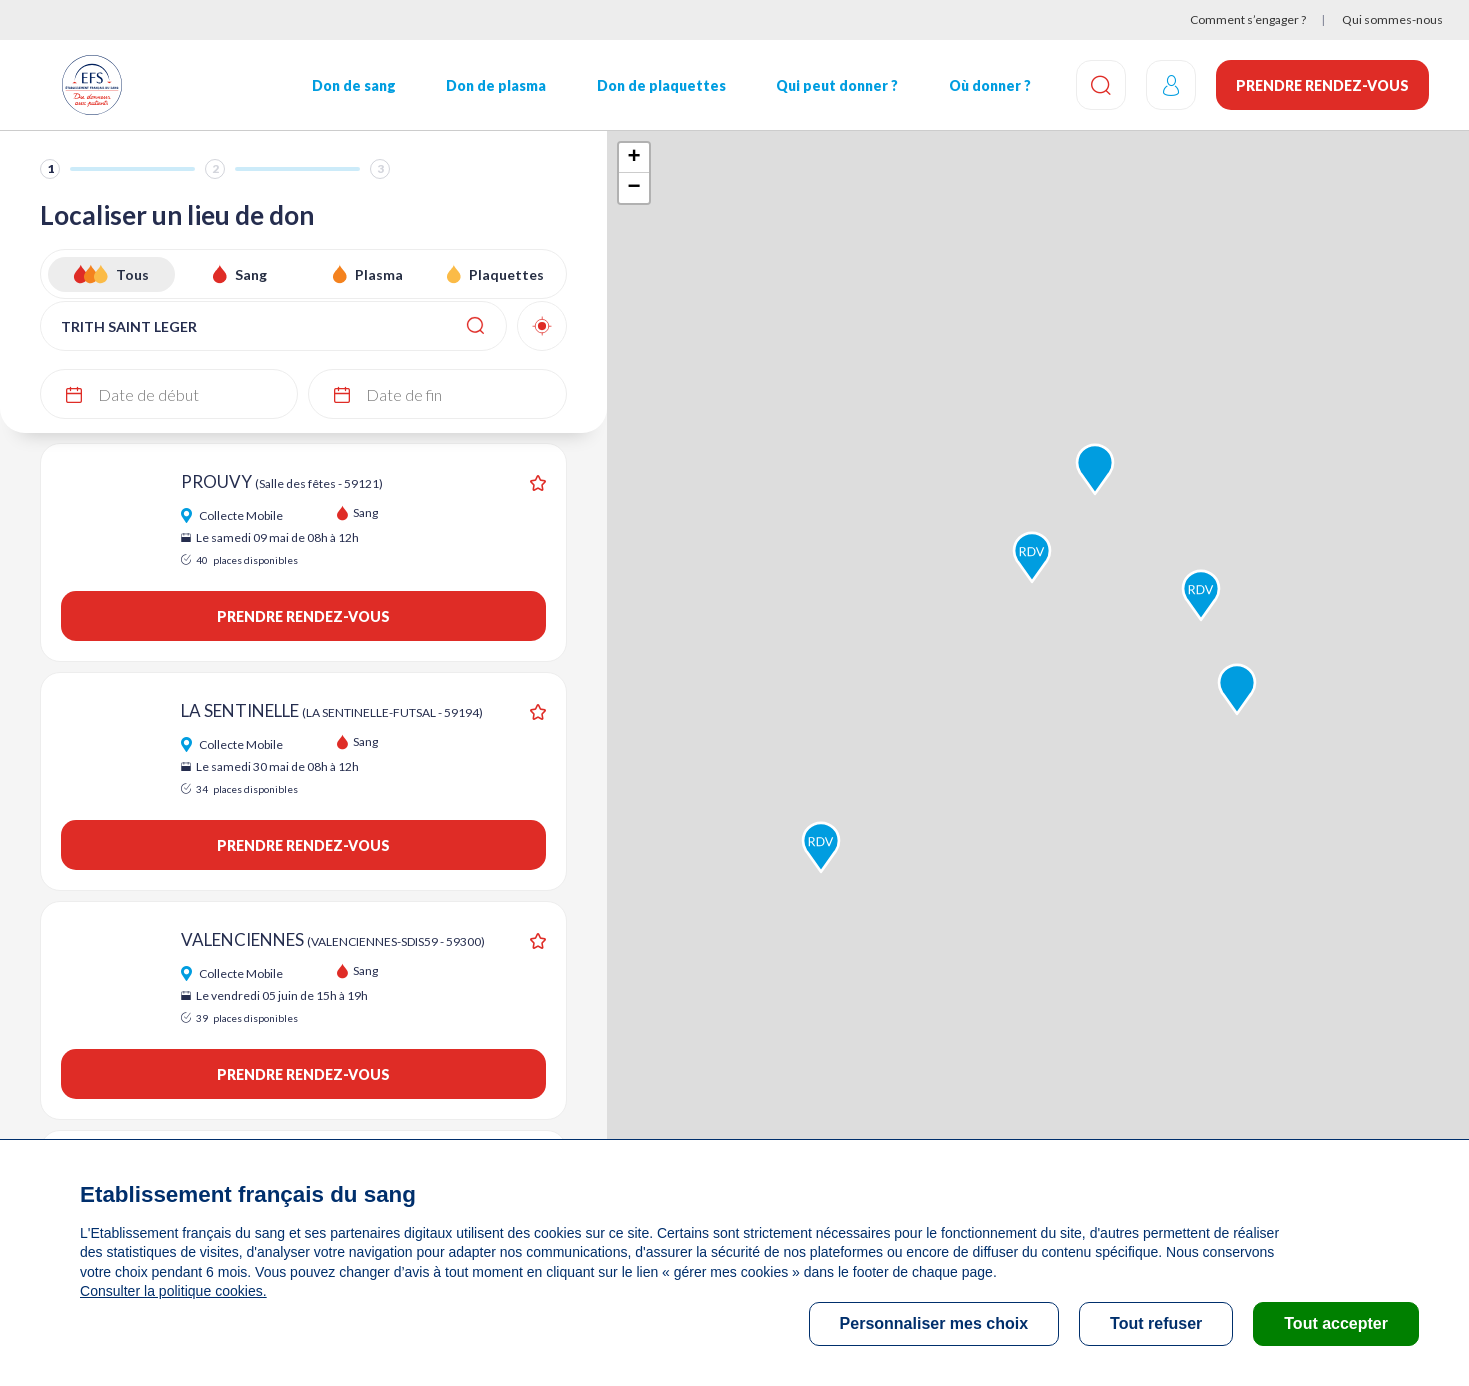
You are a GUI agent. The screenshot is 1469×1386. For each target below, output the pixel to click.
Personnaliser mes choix (934, 1323)
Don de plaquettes (661, 85)
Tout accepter (1336, 1323)
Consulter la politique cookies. (173, 1291)
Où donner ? (990, 85)
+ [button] (634, 158)
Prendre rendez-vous (1322, 85)
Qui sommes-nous (1392, 19)
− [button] (634, 188)
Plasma (379, 274)
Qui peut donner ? (837, 85)
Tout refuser (1156, 1323)
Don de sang (354, 85)
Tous (132, 274)
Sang (251, 274)
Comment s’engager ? (1248, 19)
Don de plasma (496, 85)
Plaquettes (506, 274)
